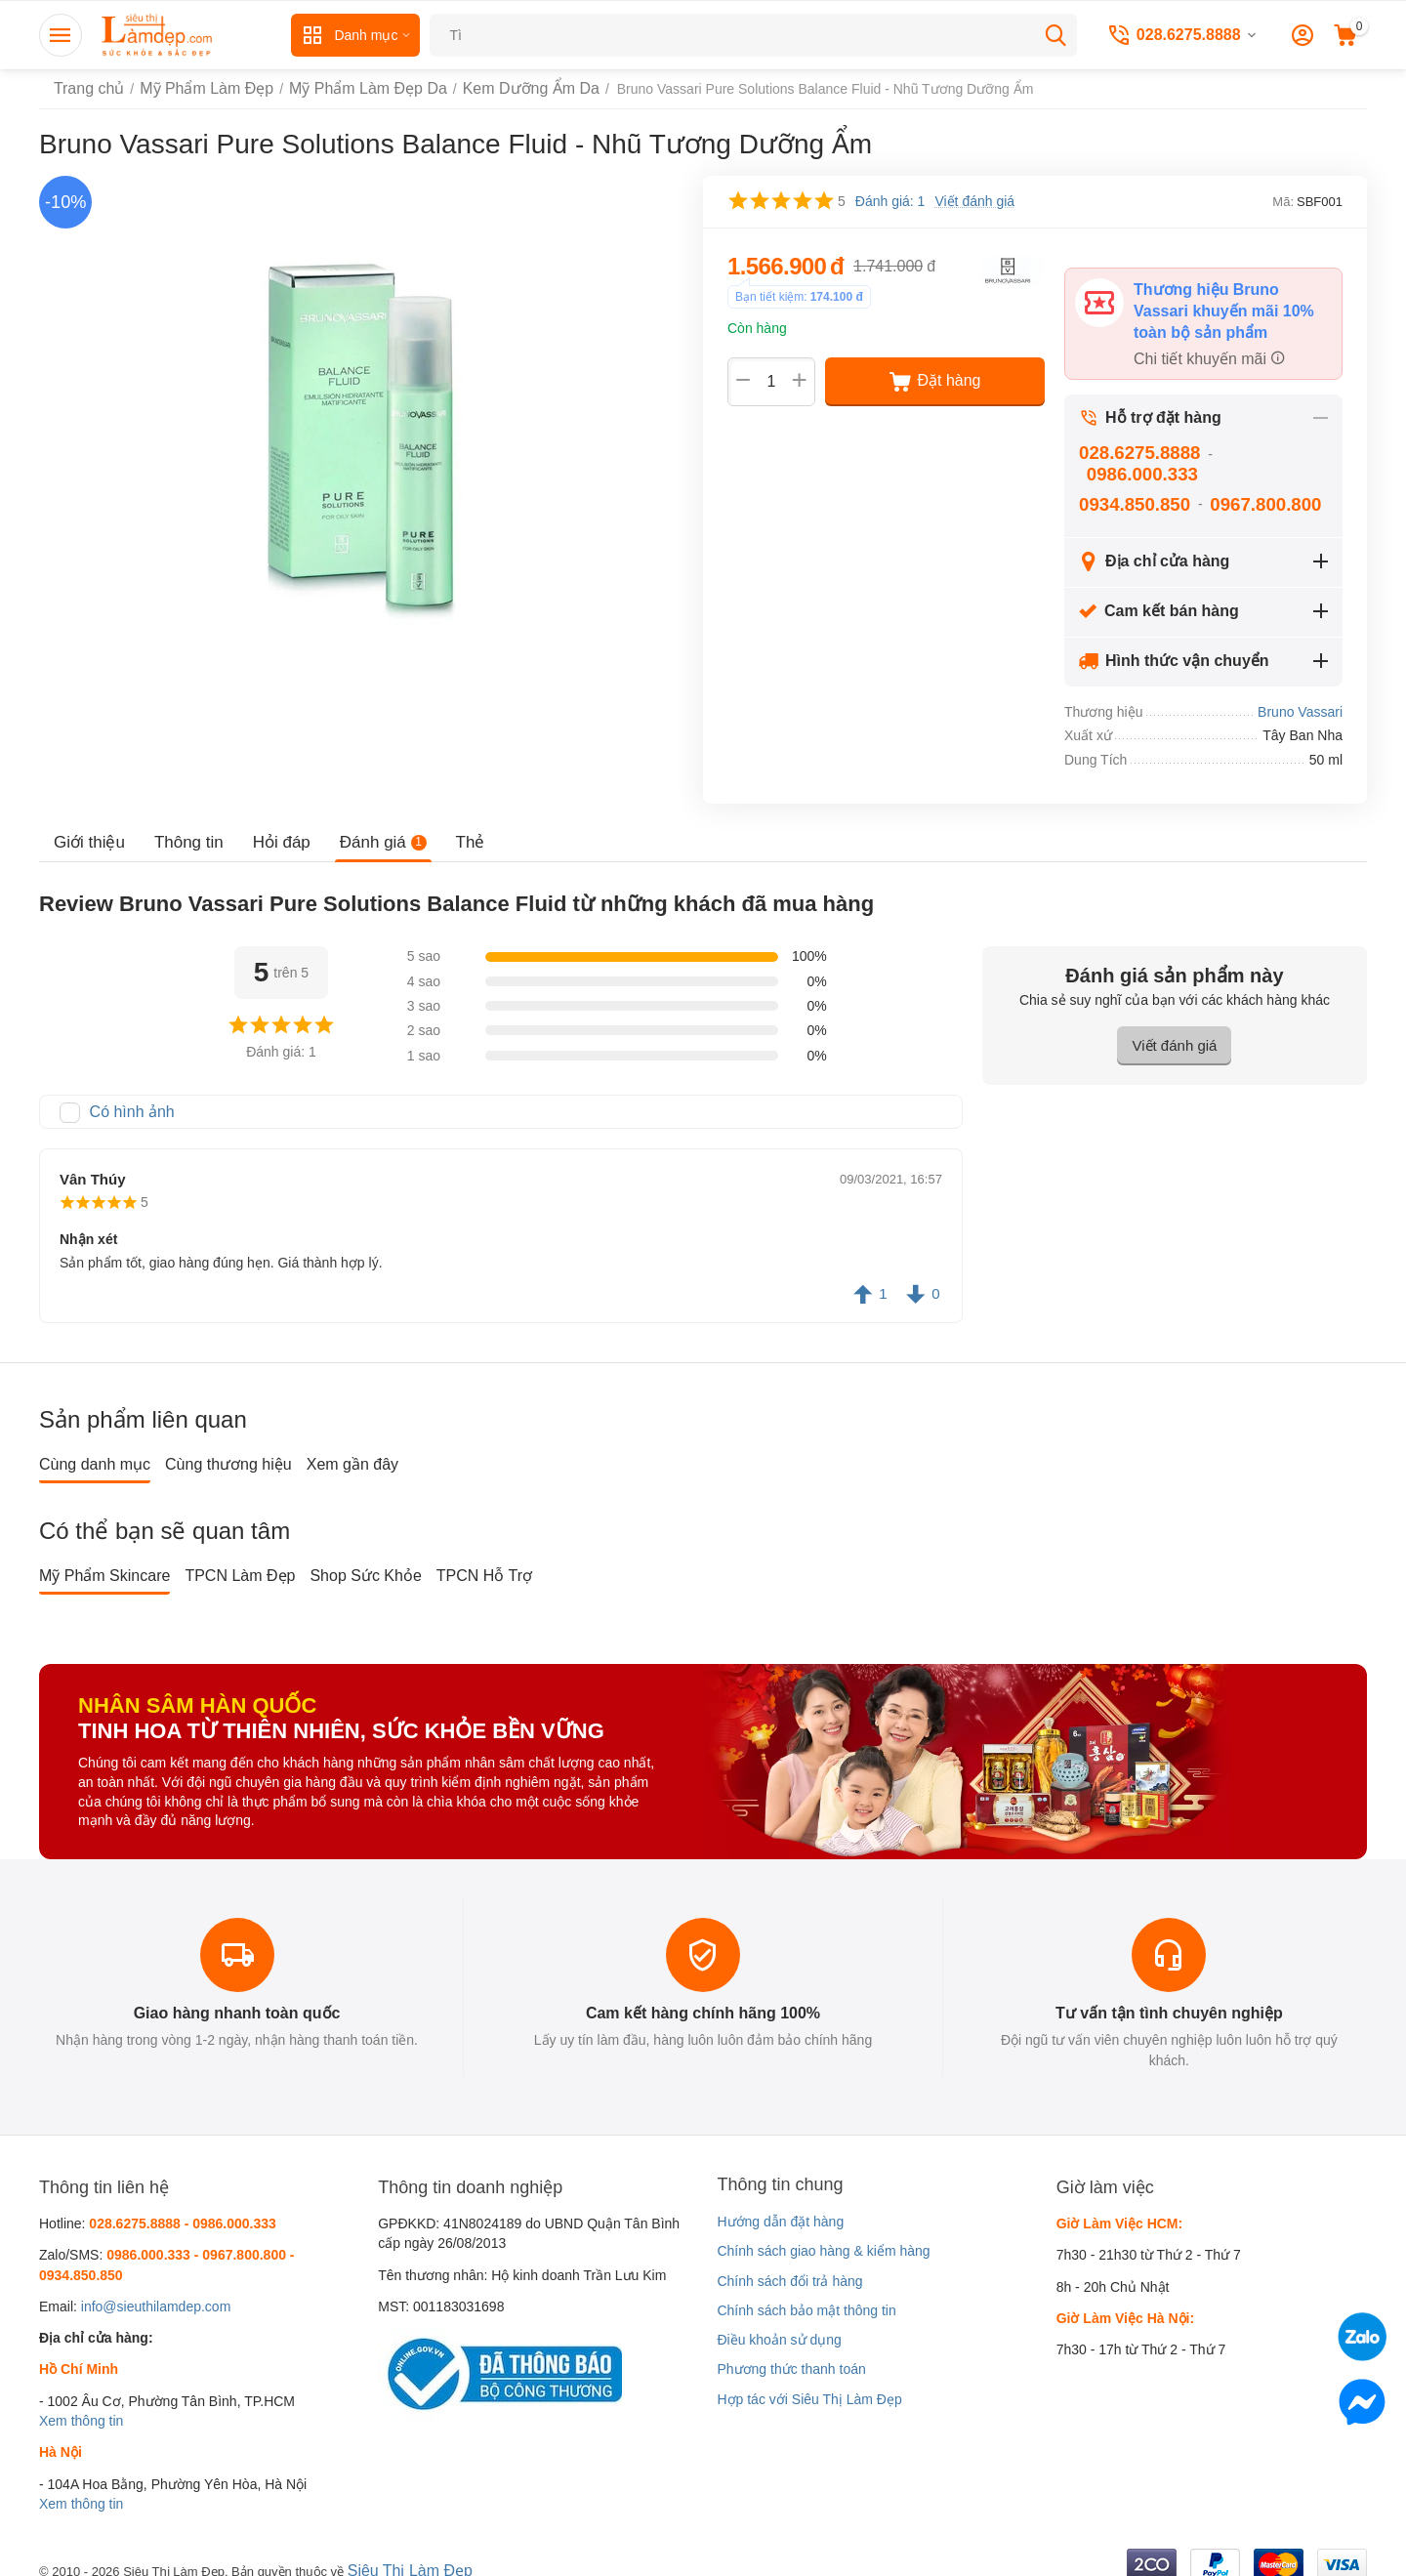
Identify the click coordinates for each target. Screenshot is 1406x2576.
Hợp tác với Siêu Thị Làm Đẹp (809, 2385)
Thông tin (183, 830)
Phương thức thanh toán (791, 2355)
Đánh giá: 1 (890, 201)
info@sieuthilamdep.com (156, 2293)
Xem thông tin (81, 2407)
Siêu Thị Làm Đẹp (403, 2555)
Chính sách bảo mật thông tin (806, 2297)
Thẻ (454, 830)
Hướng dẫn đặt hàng (780, 2208)
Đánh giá (370, 830)
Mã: (1283, 201)
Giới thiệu (87, 830)
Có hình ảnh (127, 1098)
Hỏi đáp (272, 830)
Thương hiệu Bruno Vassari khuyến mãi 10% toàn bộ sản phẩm (1227, 306)
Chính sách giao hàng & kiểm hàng (823, 2237)
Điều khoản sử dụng (779, 2326)
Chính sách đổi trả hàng (789, 2266)
